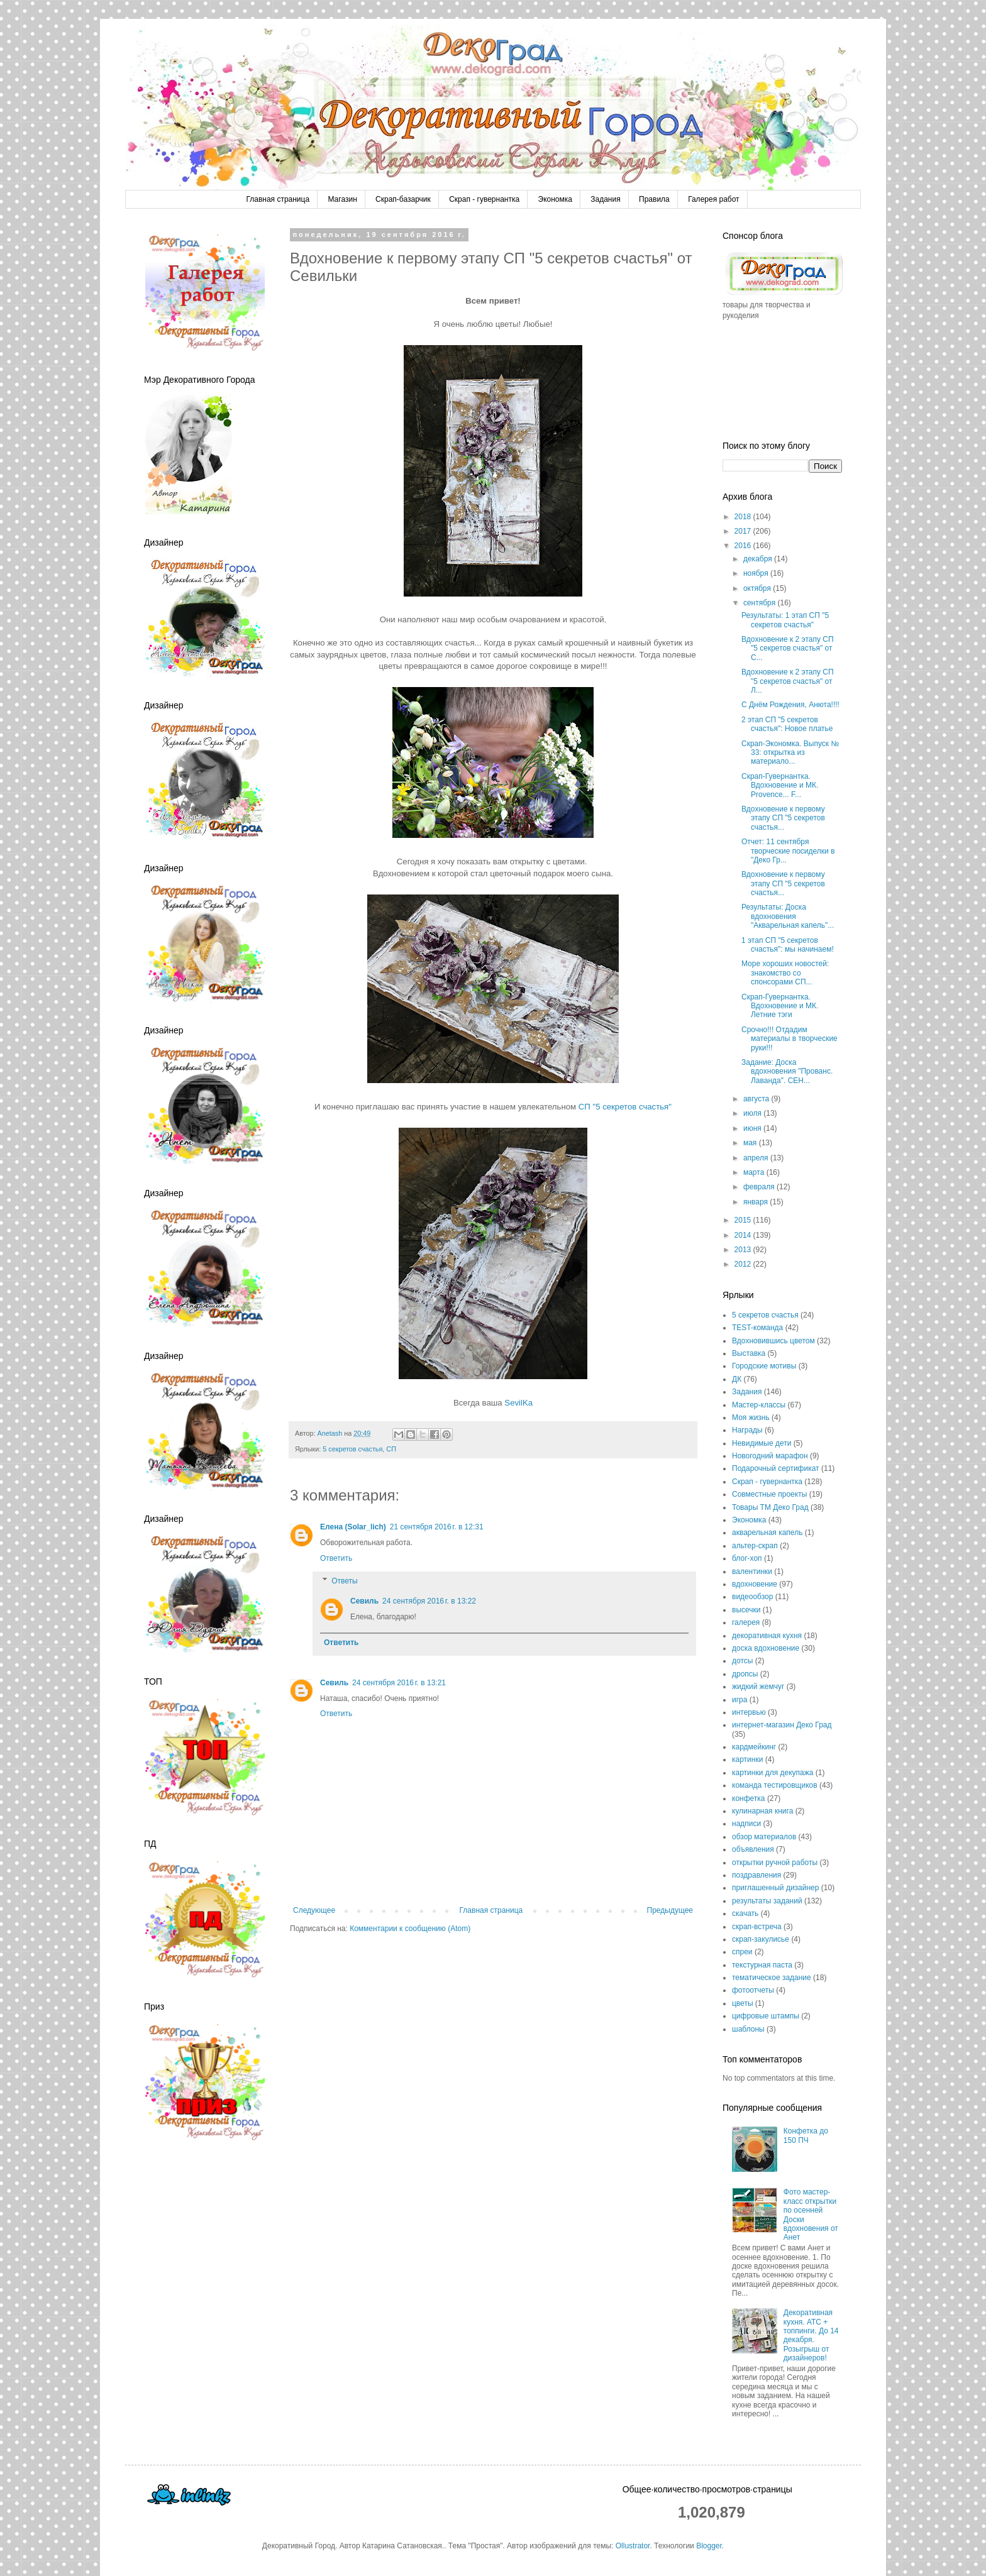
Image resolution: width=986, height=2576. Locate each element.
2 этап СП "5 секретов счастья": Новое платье (787, 724)
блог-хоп (747, 1558)
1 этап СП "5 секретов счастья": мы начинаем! (787, 945)
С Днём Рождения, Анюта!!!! (790, 704)
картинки (747, 1759)
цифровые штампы (765, 2016)
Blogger (709, 2545)
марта (755, 1172)
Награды (747, 1430)
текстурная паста (762, 1965)
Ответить (336, 1558)
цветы (742, 2003)
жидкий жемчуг (758, 1686)
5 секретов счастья (352, 1449)
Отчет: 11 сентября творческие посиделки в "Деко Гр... (788, 850)
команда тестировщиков (774, 1785)
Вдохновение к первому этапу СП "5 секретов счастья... (783, 818)
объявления (753, 1849)
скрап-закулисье (760, 1939)
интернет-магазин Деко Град (782, 1724)
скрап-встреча (757, 1926)
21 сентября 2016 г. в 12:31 (437, 1526)
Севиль (364, 1601)
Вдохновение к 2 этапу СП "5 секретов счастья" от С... (787, 648)
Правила (654, 199)
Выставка (748, 1353)
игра (739, 1699)
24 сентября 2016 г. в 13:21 (399, 1682)
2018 (743, 516)
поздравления (756, 1875)
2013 (743, 1249)
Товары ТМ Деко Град (770, 1507)
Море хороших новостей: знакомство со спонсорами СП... (785, 972)
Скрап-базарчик (403, 199)
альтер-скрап (755, 1545)
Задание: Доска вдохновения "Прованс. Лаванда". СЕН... (787, 1071)
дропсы (745, 1674)
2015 (743, 1220)
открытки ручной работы (774, 1862)
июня (753, 1128)
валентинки (752, 1571)
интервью (749, 1712)
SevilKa (518, 1402)
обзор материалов (764, 1836)
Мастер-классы (758, 1405)
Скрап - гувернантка (484, 199)
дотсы (742, 1660)
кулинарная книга (762, 1811)
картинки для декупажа (772, 1772)
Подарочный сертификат (775, 1468)
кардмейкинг (754, 1746)
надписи (746, 1823)
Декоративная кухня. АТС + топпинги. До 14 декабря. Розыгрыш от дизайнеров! (811, 2335)
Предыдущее (670, 1910)
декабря (758, 558)
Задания (605, 199)
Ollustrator (633, 2545)
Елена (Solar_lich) (353, 1526)
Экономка (555, 199)
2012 (743, 1264)
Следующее (314, 1910)
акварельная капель (767, 1532)
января (756, 1201)
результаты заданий (767, 1900)
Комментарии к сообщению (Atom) (410, 1928)
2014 (743, 1235)
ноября (756, 573)
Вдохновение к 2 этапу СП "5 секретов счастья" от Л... (787, 681)
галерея (746, 1622)
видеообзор (752, 1596)
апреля (756, 1157)
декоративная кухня (767, 1635)
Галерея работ (713, 199)
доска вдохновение (765, 1648)
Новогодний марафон (770, 1455)
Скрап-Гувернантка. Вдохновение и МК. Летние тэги (779, 1006)
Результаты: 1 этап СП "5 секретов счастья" (785, 620)
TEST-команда (757, 1327)
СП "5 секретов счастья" (625, 1106)
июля (753, 1113)
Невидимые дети (761, 1443)
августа (757, 1098)
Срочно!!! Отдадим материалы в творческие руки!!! (789, 1038)
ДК (736, 1379)
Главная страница (277, 199)
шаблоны (748, 2029)
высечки (746, 1609)
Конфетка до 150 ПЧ (806, 2135)
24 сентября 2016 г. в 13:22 (429, 1601)
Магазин (342, 199)
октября (758, 588)
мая (751, 1142)
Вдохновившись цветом (773, 1340)
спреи (742, 1951)
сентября (760, 602)
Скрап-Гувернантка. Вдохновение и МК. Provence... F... (779, 785)
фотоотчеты (753, 1990)
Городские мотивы (764, 1366)
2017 (743, 531)
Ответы (344, 1581)
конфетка (748, 1798)
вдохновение (754, 1584)
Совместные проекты (769, 1494)
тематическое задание (771, 1977)
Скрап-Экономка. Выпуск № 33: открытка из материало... (790, 752)
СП (391, 1449)
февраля (760, 1186)
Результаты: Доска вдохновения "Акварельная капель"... (787, 916)
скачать (745, 1913)
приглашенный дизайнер (775, 1887)
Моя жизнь (751, 1417)
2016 (743, 545)
